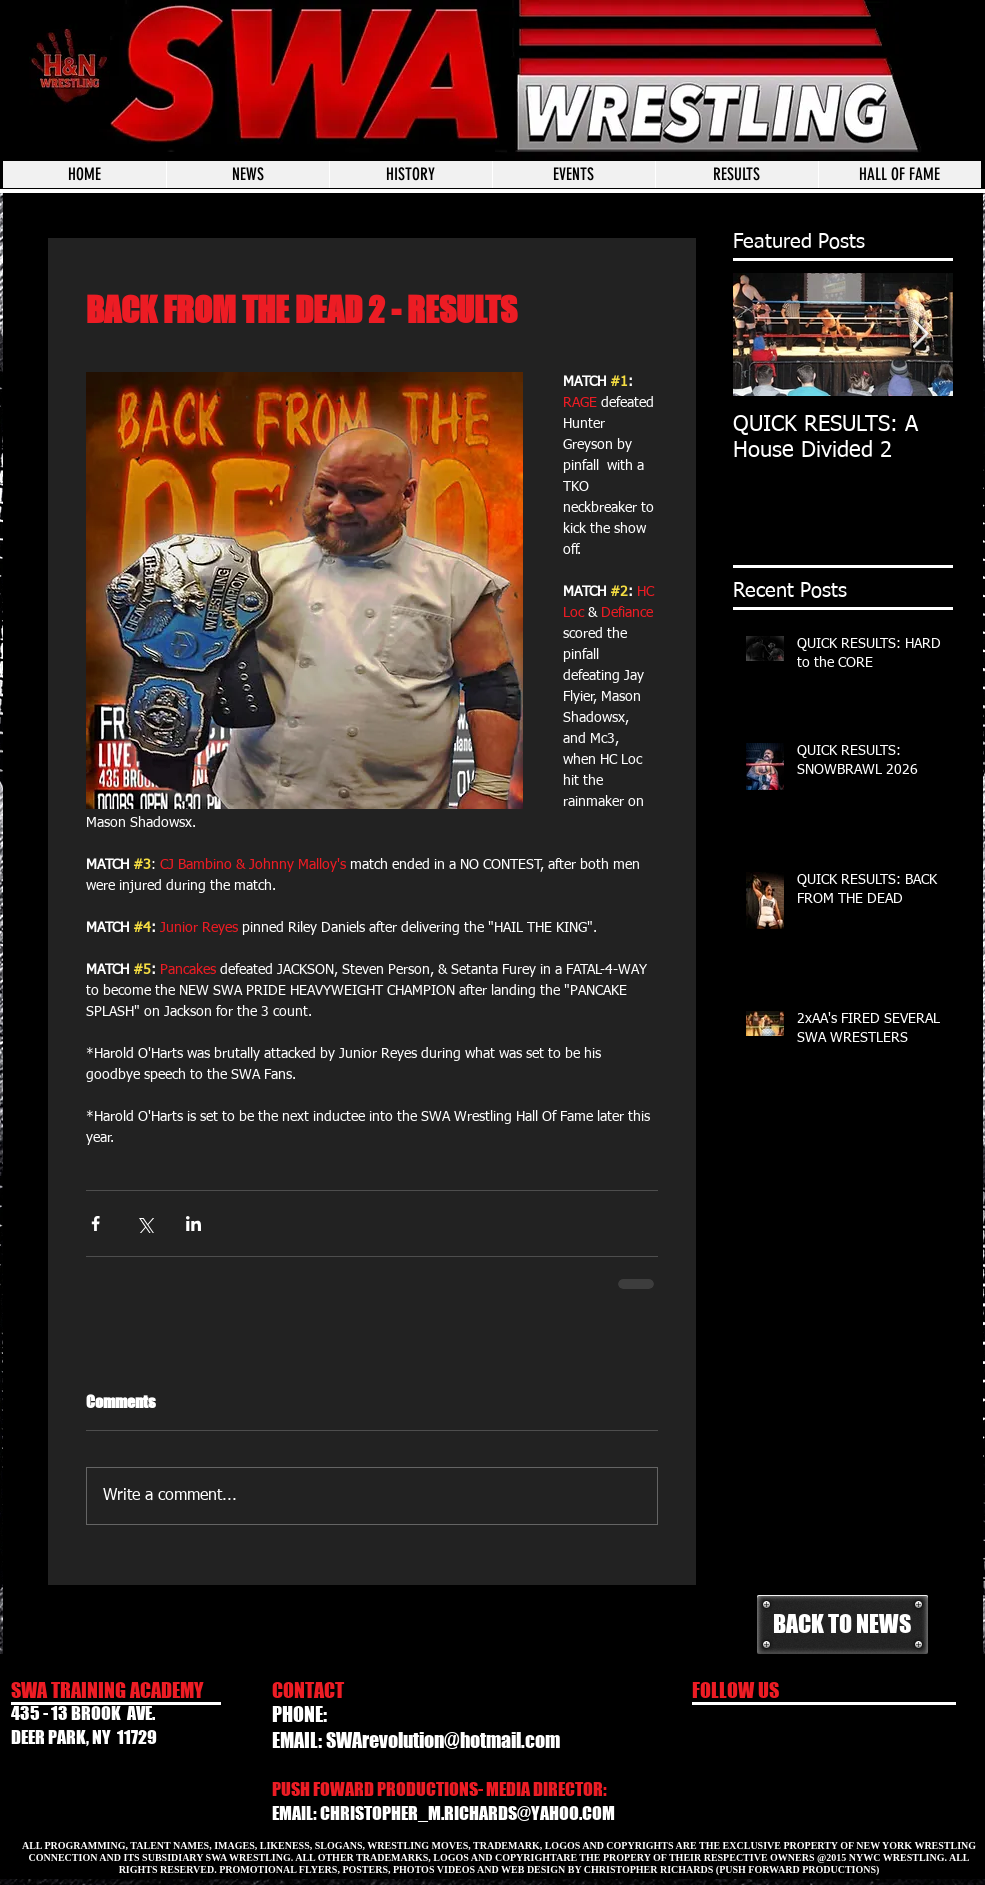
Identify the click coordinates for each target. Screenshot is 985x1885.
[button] (573, 174)
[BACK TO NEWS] (842, 1624)
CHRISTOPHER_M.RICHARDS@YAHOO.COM (467, 1813)
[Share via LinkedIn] (193, 1223)
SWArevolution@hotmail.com (443, 1740)
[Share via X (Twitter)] (144, 1223)
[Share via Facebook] (95, 1223)
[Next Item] (921, 334)
